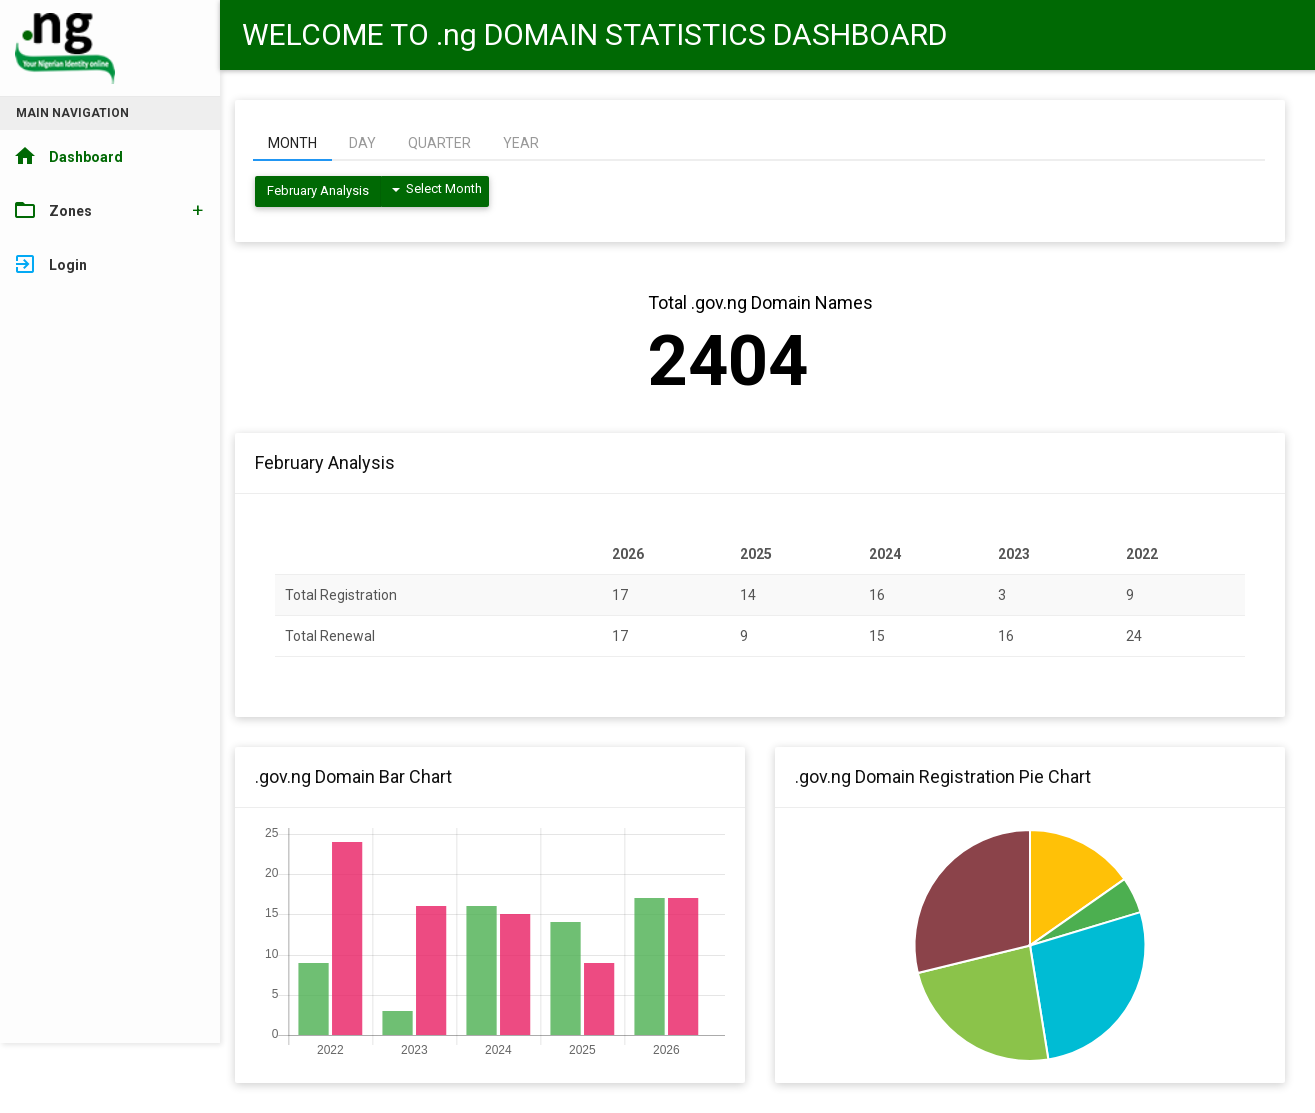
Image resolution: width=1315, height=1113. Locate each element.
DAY (362, 143)
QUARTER (439, 143)
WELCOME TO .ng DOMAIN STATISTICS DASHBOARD (594, 34)
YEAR (521, 143)
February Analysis (318, 190)
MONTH (292, 143)
